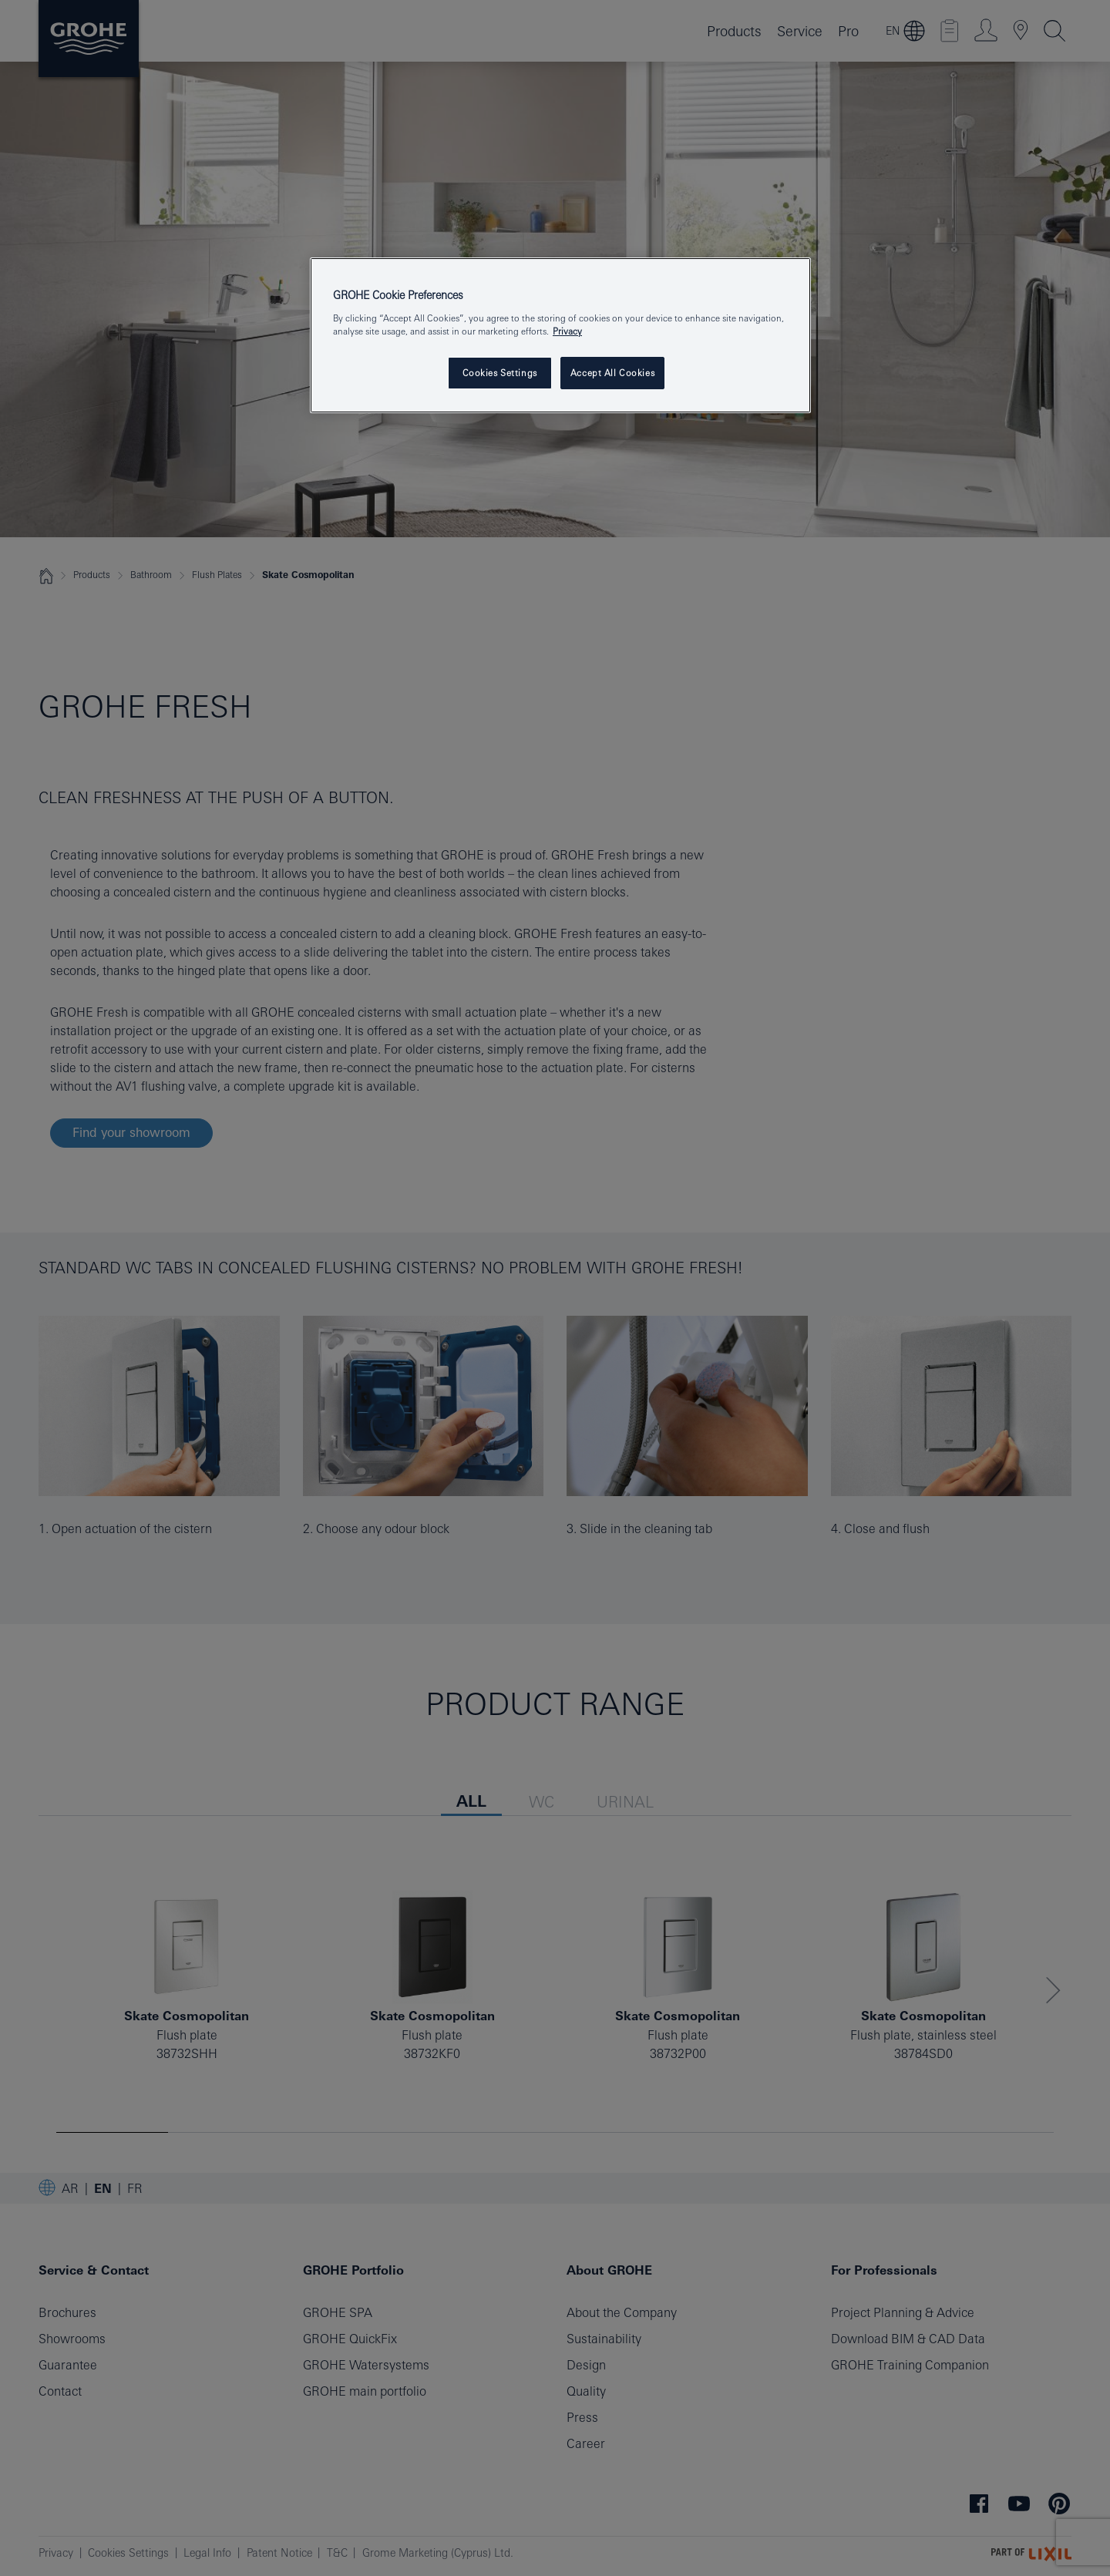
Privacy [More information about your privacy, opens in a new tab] (567, 331)
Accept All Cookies (612, 373)
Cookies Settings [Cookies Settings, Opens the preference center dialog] (499, 373)
